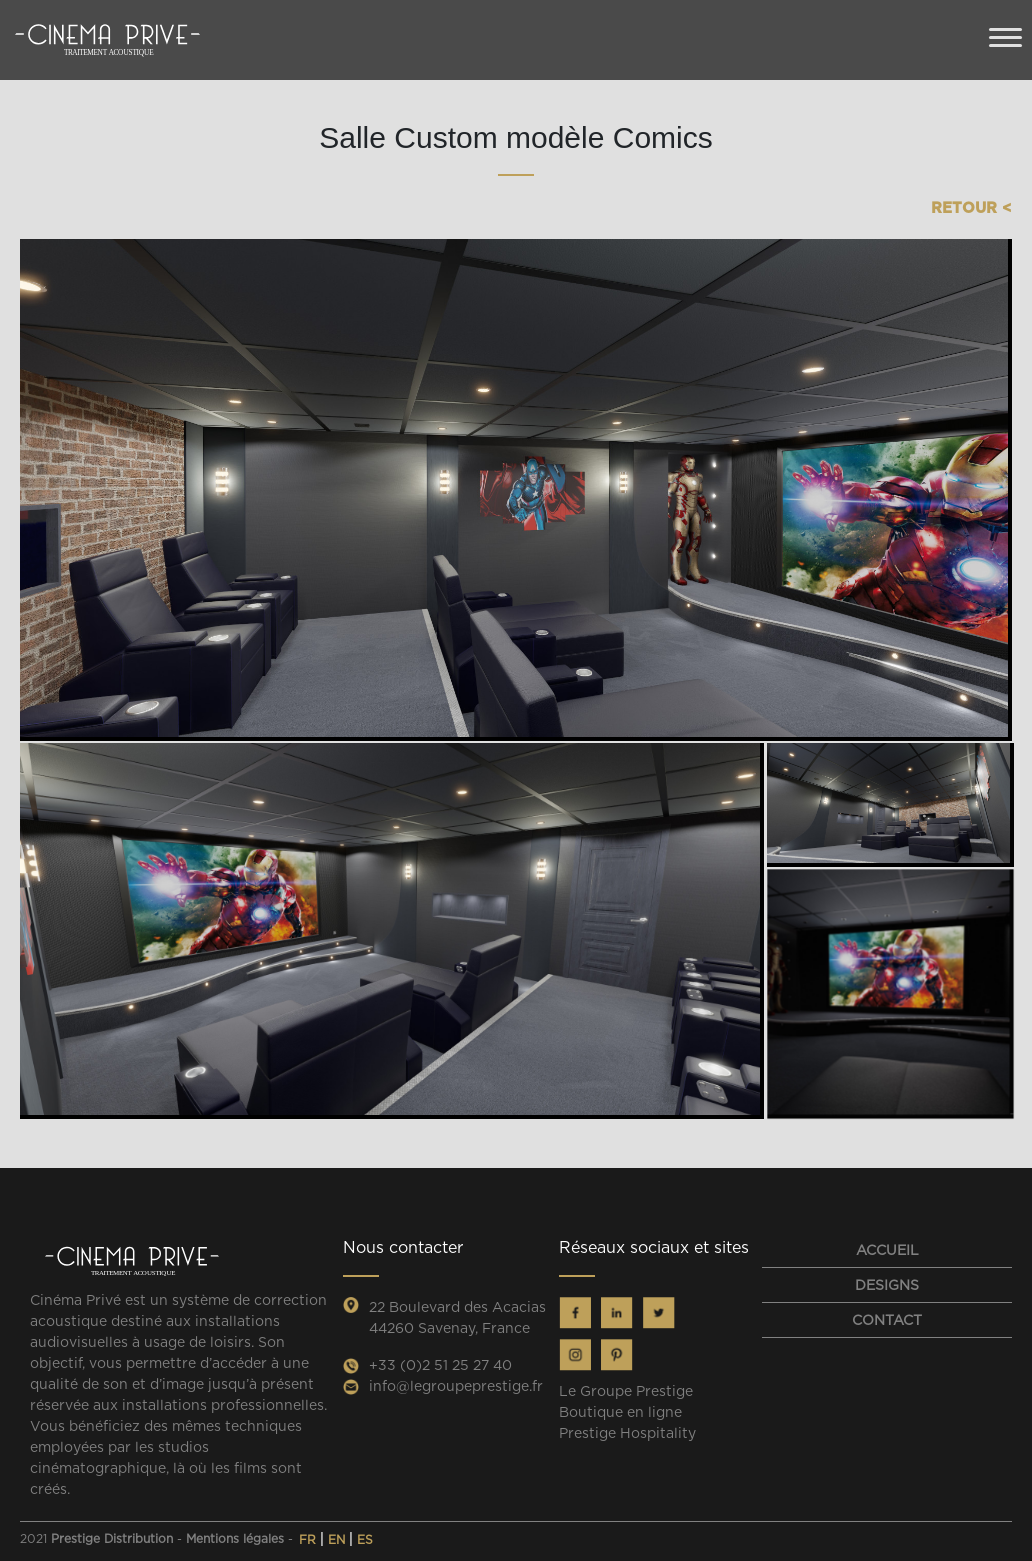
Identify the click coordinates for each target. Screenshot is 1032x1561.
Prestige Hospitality (627, 1433)
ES (365, 1539)
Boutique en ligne (620, 1412)
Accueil (887, 1250)
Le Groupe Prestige (626, 1391)
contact (887, 1320)
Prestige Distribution (112, 1538)
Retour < (971, 208)
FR (309, 1539)
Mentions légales (235, 1538)
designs (887, 1285)
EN (338, 1539)
